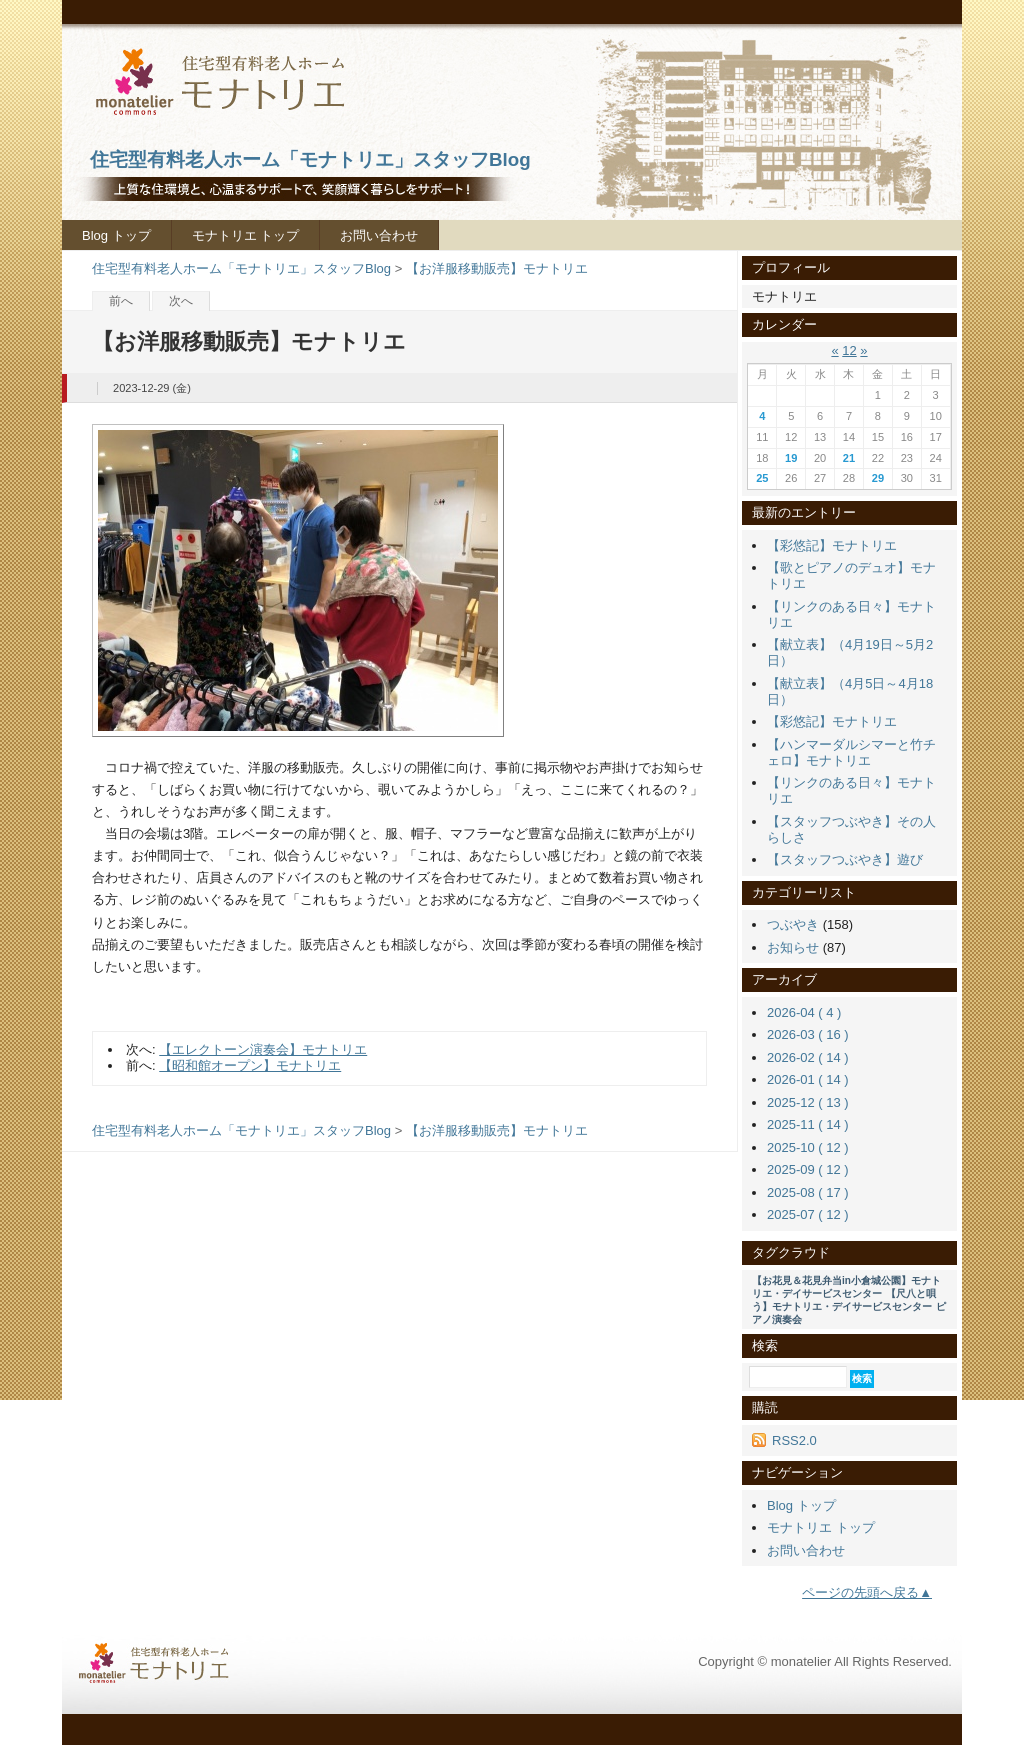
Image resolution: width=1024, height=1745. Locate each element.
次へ (181, 301)
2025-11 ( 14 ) (808, 1124)
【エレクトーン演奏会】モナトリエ (263, 1049)
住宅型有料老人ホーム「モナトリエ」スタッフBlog (241, 268)
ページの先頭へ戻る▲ (867, 1592)
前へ (121, 301)
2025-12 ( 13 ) (808, 1102)
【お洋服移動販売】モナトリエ (497, 268)
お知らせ (793, 947)
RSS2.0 (794, 1440)
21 (849, 458)
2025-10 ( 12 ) (808, 1147)
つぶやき (793, 924)
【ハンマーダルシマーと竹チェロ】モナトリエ (851, 752)
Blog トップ (116, 235)
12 (849, 350)
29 (878, 478)
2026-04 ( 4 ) (804, 1012)
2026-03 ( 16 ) (808, 1034)
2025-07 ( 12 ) (808, 1214)
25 (762, 478)
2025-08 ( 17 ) (808, 1192)
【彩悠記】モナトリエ (832, 545)
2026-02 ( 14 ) (808, 1057)
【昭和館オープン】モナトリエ (250, 1065)
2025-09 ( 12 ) (808, 1169)
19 (791, 458)
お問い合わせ (379, 235)
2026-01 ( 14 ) (808, 1079)
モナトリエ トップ (246, 235)
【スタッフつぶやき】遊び (845, 859)
